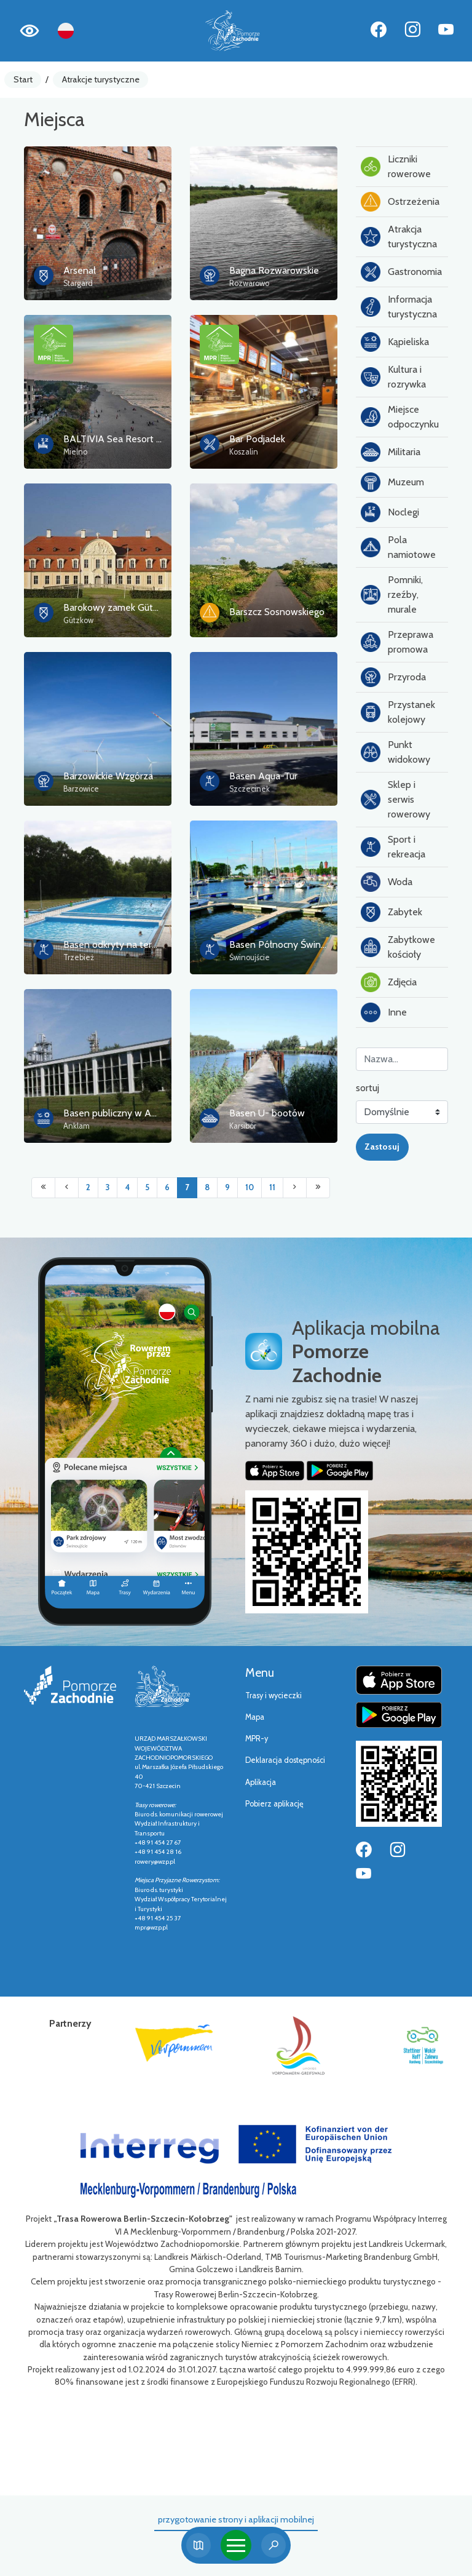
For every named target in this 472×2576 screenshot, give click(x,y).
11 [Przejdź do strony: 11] (272, 1187)
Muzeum (392, 482)
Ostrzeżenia (400, 202)
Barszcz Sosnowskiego (276, 612)
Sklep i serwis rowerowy (395, 799)
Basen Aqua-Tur (263, 776)
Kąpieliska (395, 342)
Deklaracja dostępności (285, 1760)
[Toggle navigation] (236, 2545)
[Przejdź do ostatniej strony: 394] (318, 1187)
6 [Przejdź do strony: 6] (167, 1187)
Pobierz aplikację (274, 1803)
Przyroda (393, 677)
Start (23, 79)
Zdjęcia (389, 982)
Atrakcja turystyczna (399, 236)
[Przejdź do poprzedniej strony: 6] (67, 1187)
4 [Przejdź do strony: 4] (127, 1187)
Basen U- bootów (267, 1113)
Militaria (390, 452)
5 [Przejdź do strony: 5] (147, 1187)
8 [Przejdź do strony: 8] (207, 1187)
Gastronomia (401, 272)
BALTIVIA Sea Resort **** (118, 439)
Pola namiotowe (398, 547)
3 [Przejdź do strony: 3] (107, 1187)
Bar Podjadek (257, 439)
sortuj (367, 1088)
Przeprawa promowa (397, 642)
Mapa (254, 1717)
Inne (384, 1012)
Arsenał (79, 270)
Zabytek (391, 912)
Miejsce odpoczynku (400, 416)
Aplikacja (260, 1782)
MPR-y (256, 1738)
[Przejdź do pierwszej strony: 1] (43, 1187)
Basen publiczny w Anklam (119, 1113)
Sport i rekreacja (393, 846)
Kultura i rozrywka (393, 377)
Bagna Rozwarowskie (274, 270)
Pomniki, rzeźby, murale (392, 594)
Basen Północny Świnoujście (289, 944)
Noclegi (390, 512)
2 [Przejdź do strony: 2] (88, 1187)
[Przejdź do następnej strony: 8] (295, 1187)
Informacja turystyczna (399, 306)
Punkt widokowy (395, 752)
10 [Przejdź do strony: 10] (249, 1187)
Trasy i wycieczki (273, 1695)
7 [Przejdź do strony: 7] (187, 1187)
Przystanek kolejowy (398, 712)
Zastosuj (381, 1146)
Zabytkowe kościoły (398, 947)
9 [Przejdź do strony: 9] (227, 1187)
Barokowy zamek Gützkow (119, 607)
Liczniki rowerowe (396, 166)
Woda (386, 882)
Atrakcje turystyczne (101, 79)
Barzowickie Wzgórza (108, 776)
